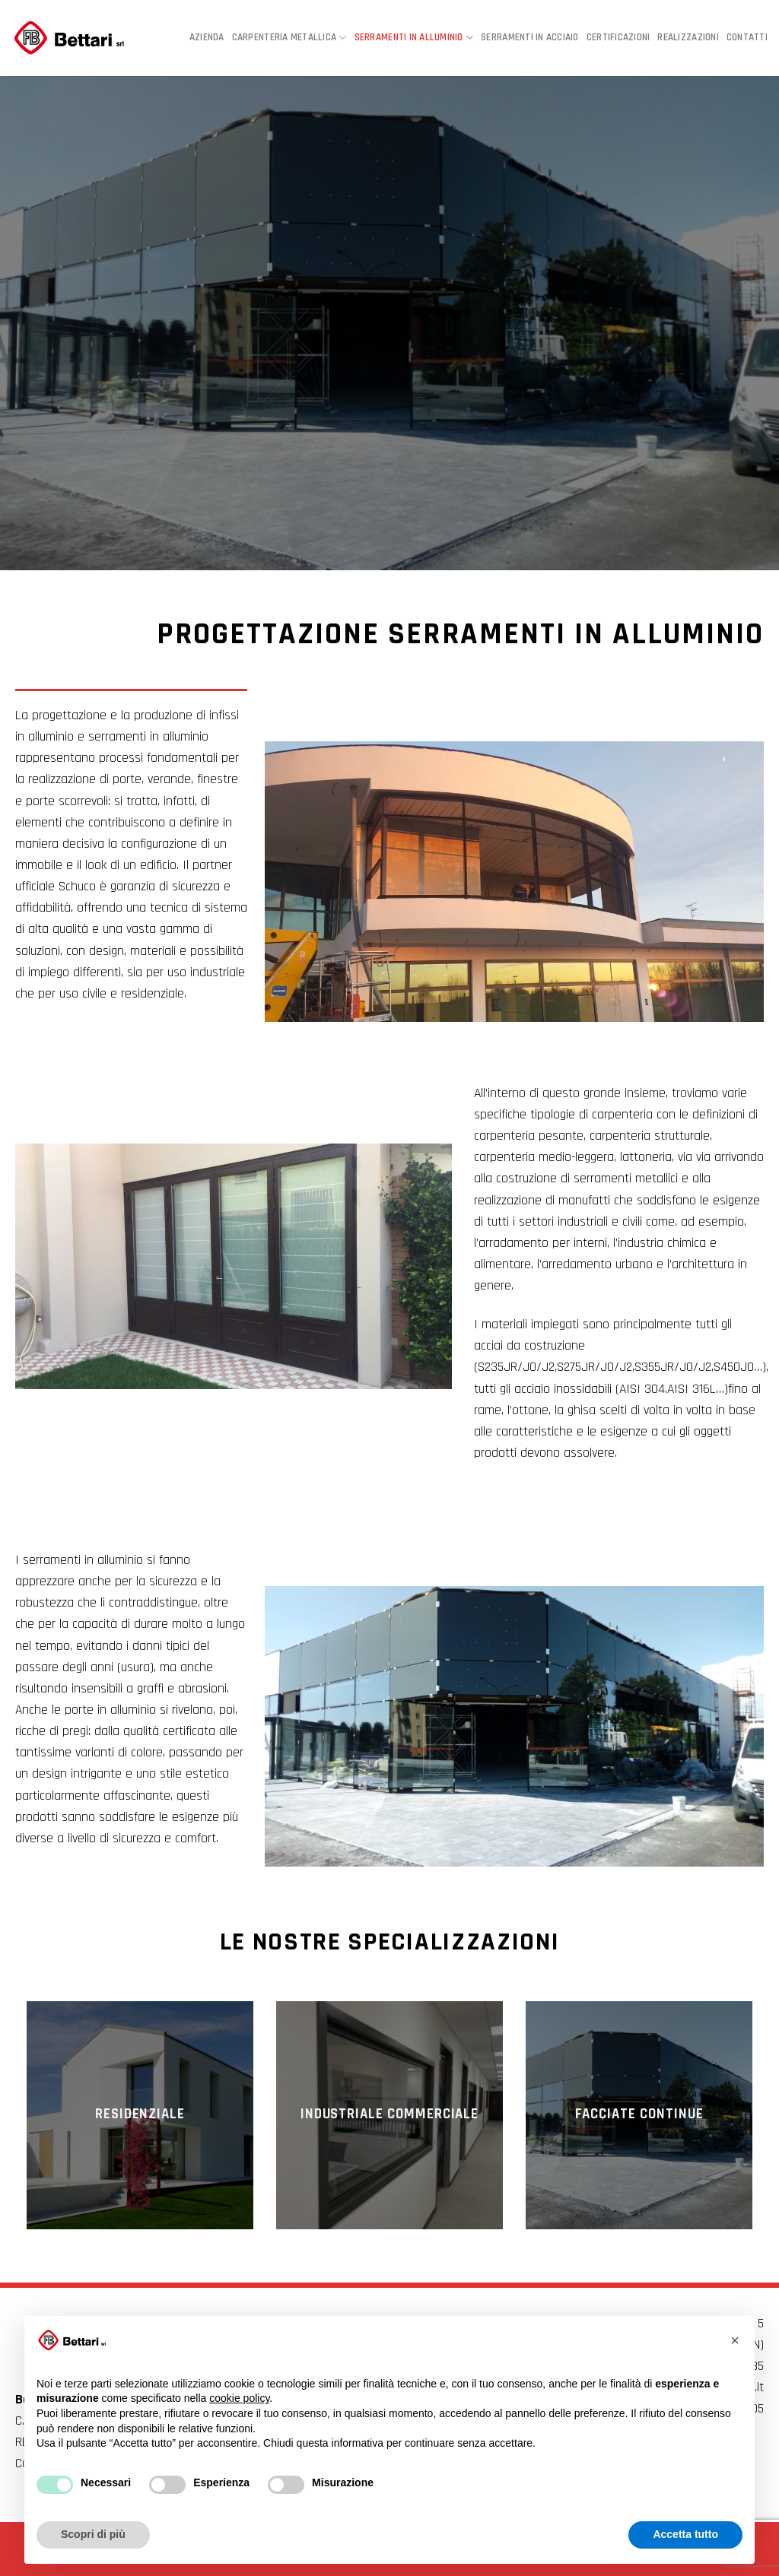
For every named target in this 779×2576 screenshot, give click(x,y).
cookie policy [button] (239, 2398)
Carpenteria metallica (289, 37)
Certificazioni (618, 37)
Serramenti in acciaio (530, 37)
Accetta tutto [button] (685, 2534)
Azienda (206, 37)
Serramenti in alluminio (414, 37)
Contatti (747, 37)
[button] (735, 2340)
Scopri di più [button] (93, 2534)
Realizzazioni (687, 37)
